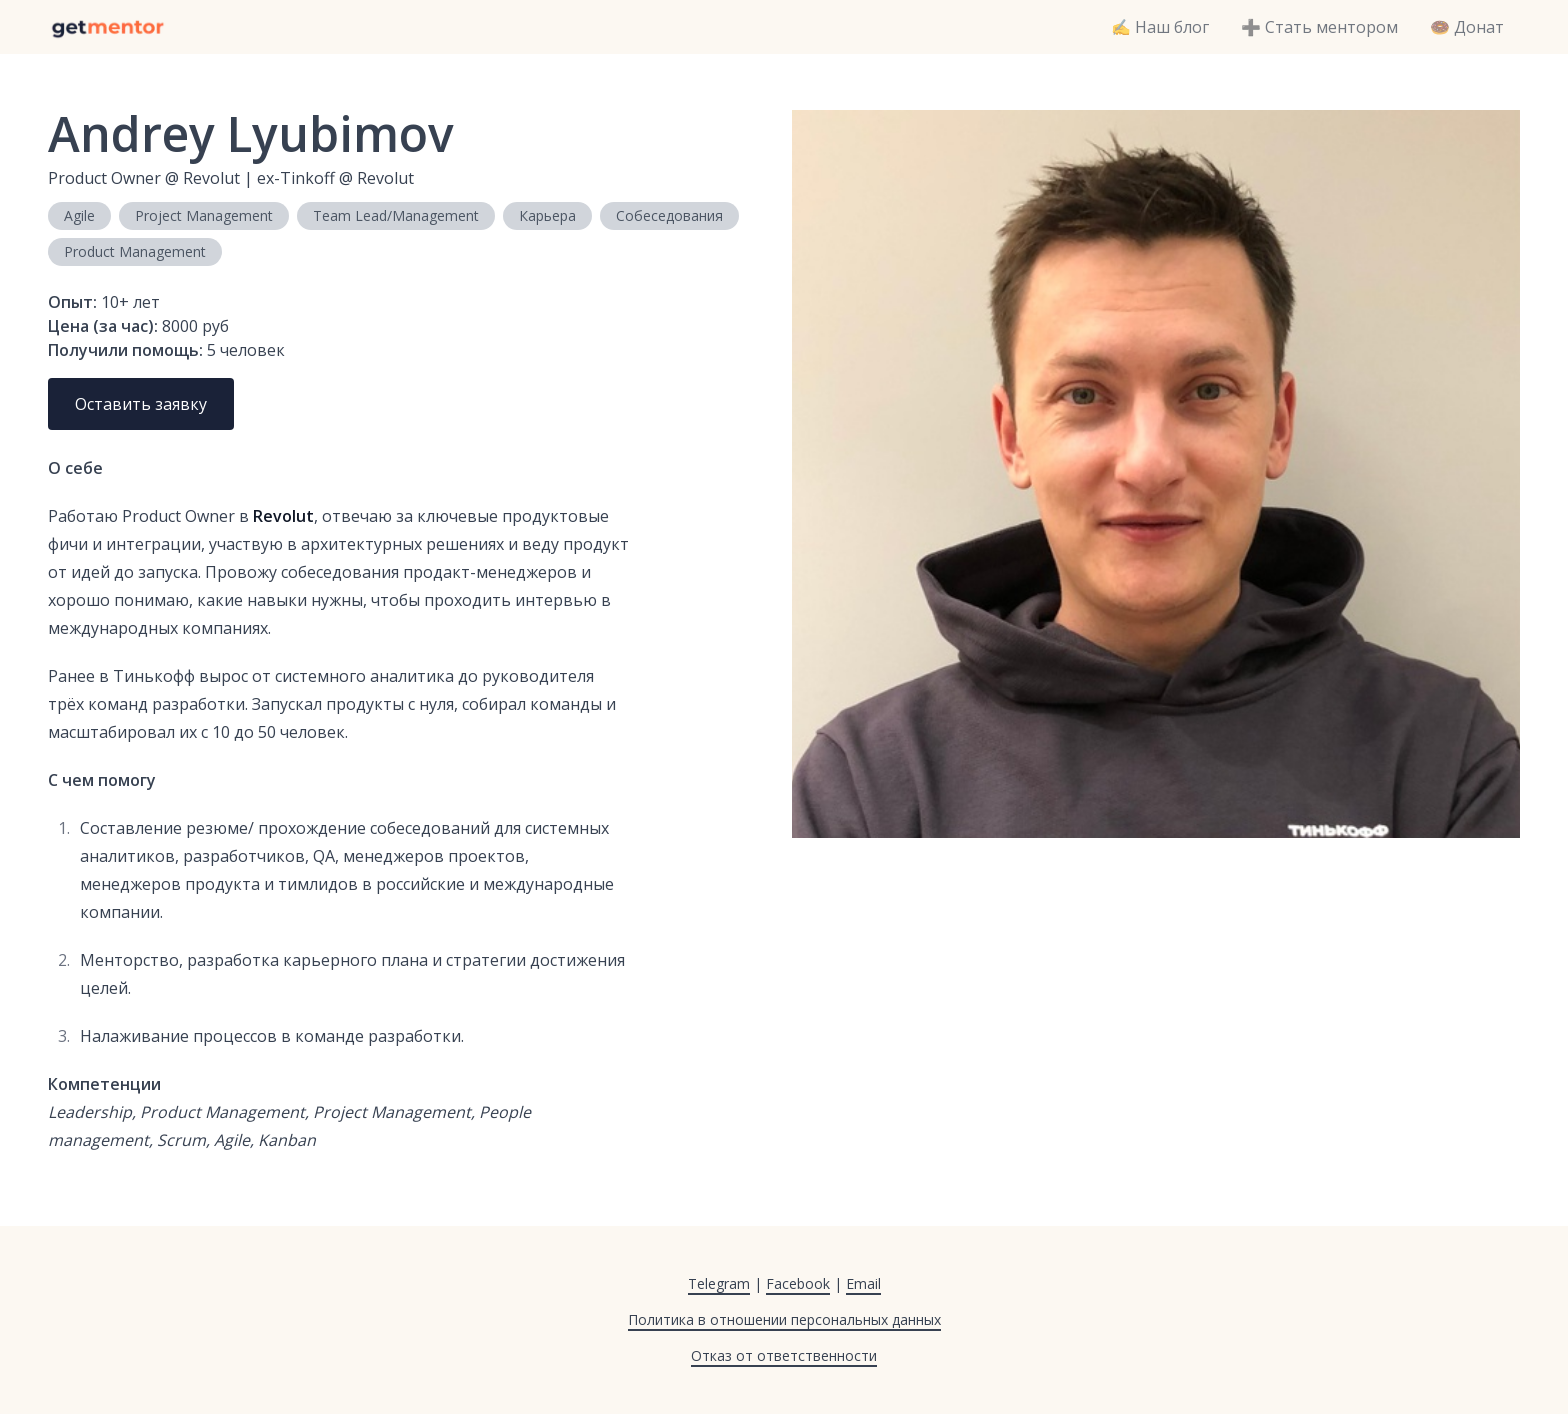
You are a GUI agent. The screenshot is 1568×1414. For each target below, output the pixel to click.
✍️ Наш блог (1160, 27)
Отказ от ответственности (784, 1355)
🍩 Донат (1467, 27)
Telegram (719, 1283)
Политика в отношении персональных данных (784, 1319)
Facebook (798, 1283)
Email (863, 1283)
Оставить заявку (141, 404)
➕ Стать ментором (1319, 27)
